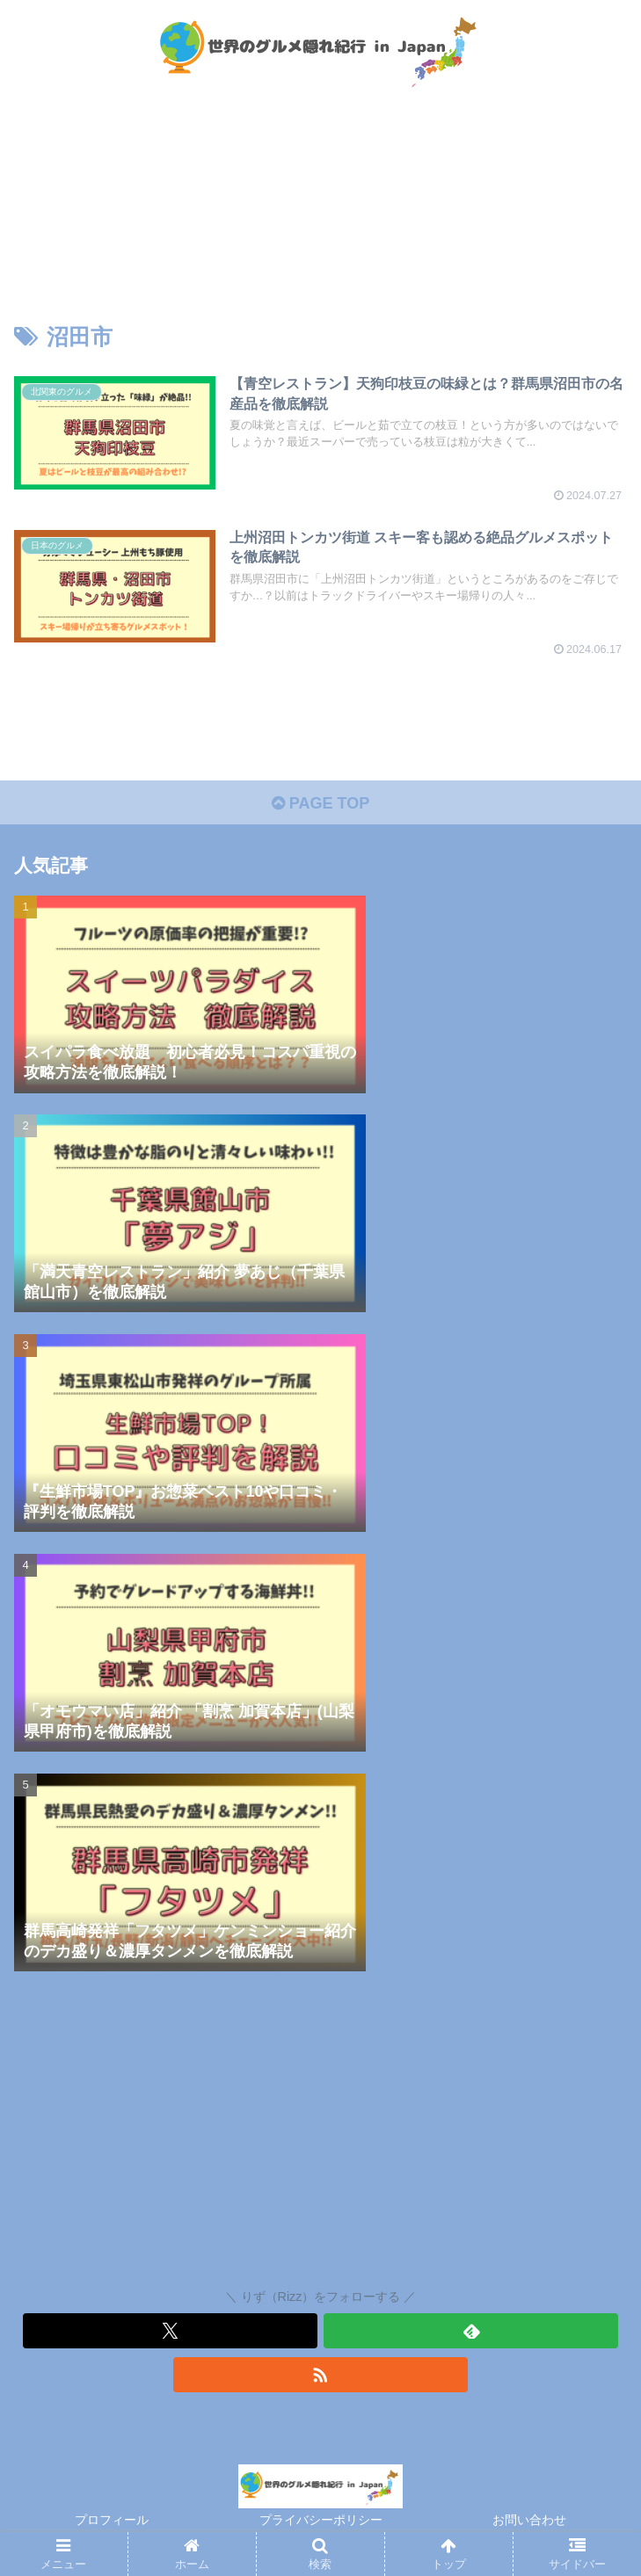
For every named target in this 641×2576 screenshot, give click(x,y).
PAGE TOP (320, 803)
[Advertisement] (320, 2134)
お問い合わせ (529, 2520)
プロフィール (112, 2520)
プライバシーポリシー (320, 2520)
